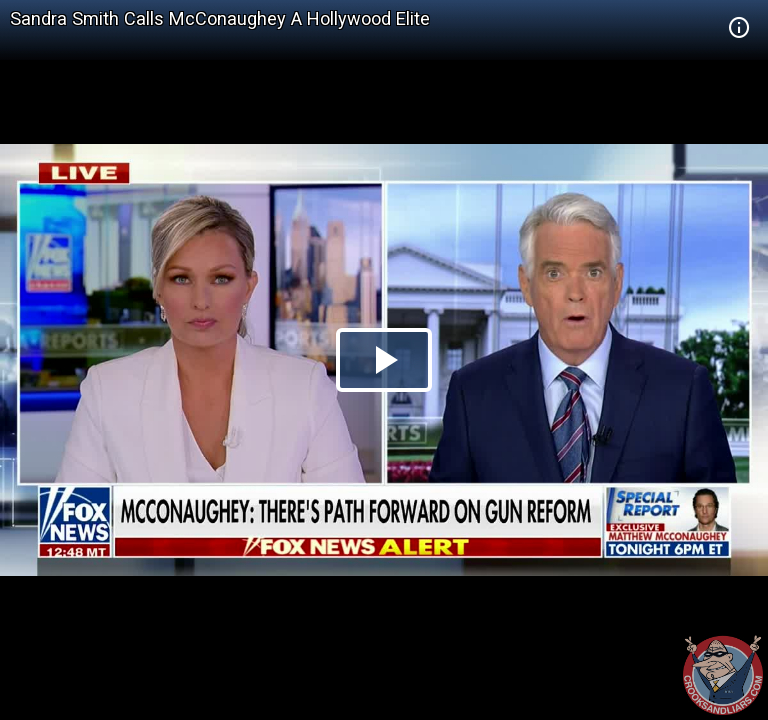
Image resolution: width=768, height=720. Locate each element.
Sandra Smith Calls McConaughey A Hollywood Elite (220, 18)
